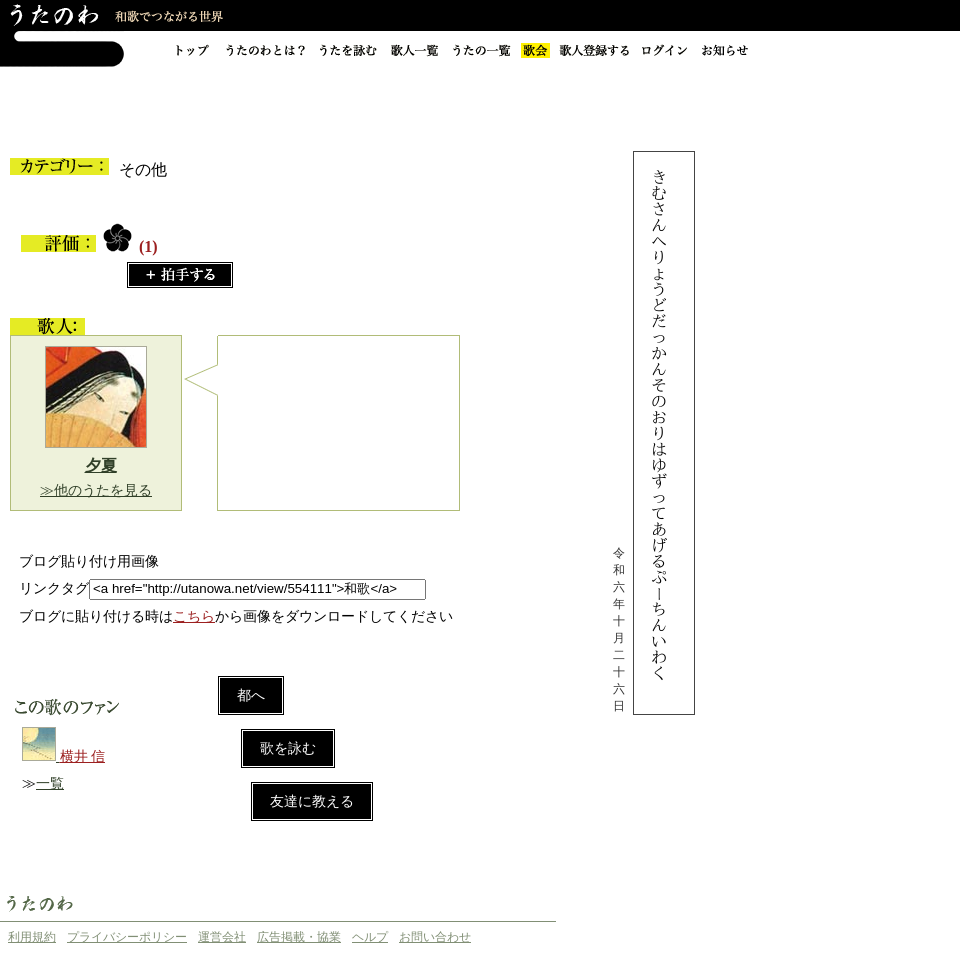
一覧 (50, 783)
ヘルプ (370, 937)
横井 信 (83, 756)
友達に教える (312, 801)
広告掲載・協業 (299, 937)
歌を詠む (288, 748)
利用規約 (32, 937)
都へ (251, 695)
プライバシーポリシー (127, 937)
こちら (194, 616)
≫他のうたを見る (96, 490)
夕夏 (101, 465)
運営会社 (222, 937)
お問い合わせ (435, 937)
